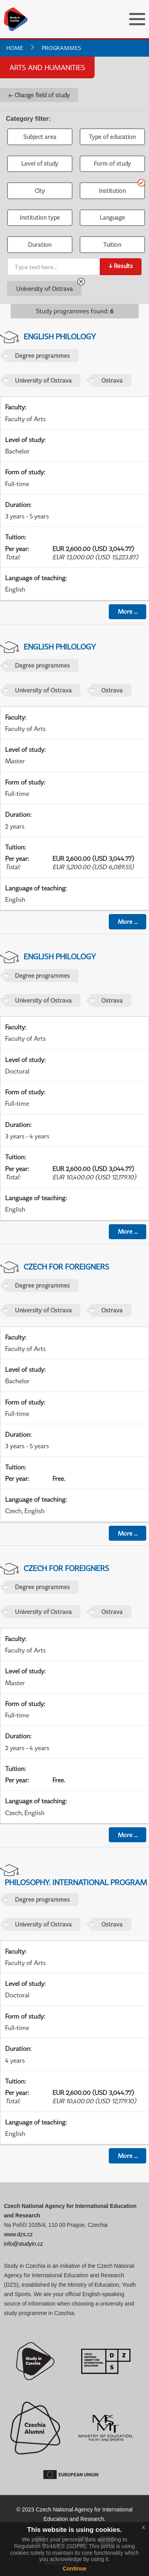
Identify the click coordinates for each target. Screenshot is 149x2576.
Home (14, 47)
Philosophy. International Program (76, 1882)
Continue (75, 2568)
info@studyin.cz (23, 2244)
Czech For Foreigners (66, 1266)
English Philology (60, 336)
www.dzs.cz (18, 2234)
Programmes (61, 47)
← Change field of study (39, 94)
